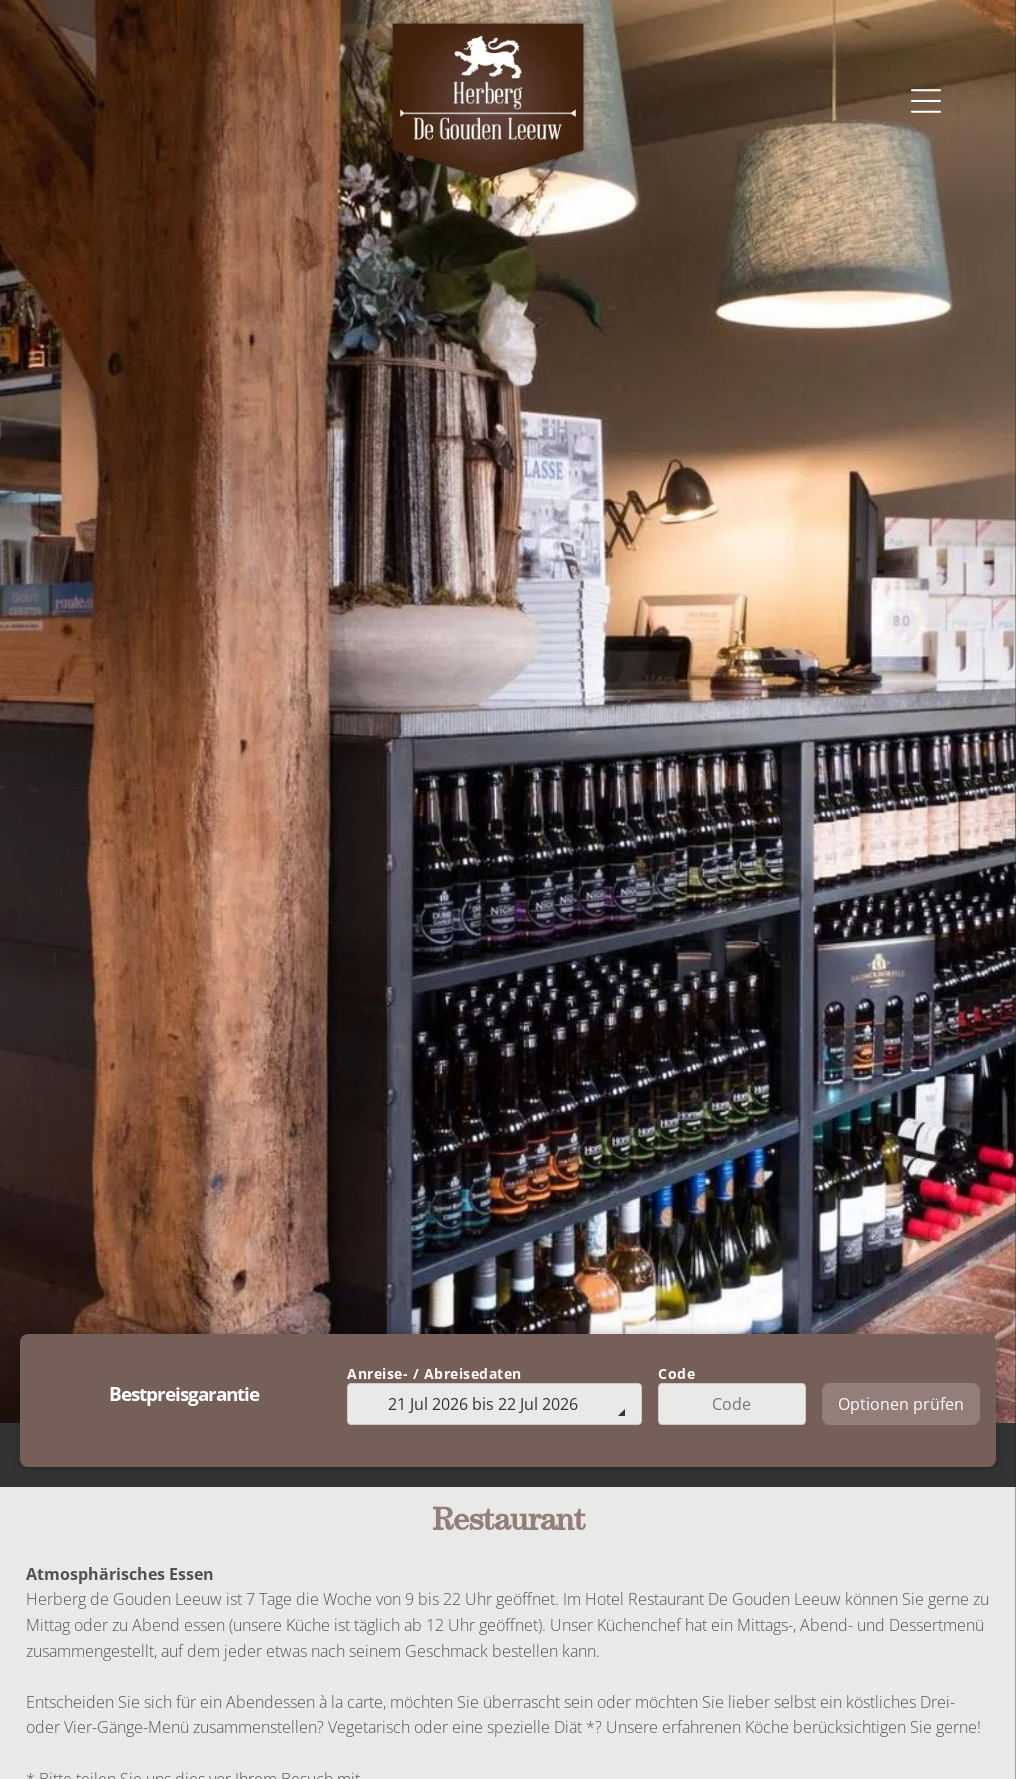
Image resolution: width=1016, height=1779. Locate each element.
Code (676, 1373)
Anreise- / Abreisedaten (434, 1373)
